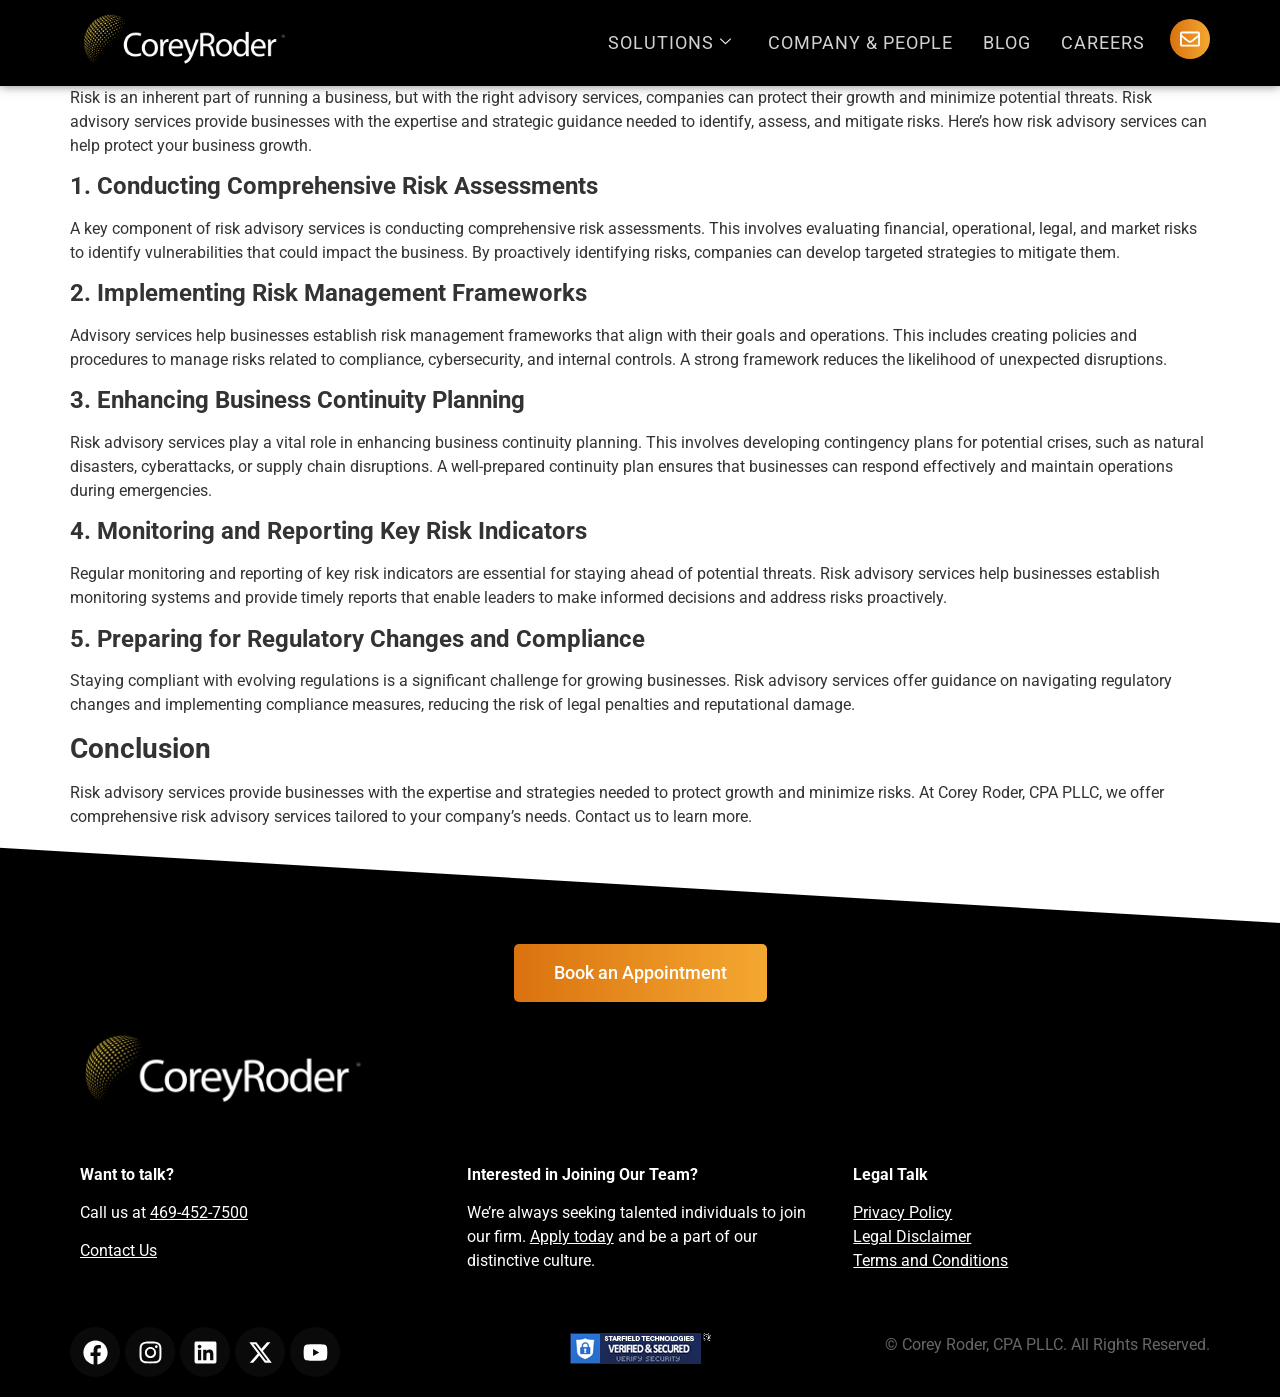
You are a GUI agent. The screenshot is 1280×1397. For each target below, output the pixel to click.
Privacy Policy (902, 1212)
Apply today (572, 1236)
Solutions (670, 42)
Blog (1007, 42)
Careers (1103, 42)
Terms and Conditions (930, 1260)
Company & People (860, 42)
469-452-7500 (199, 1212)
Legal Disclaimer (912, 1236)
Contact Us (118, 1250)
